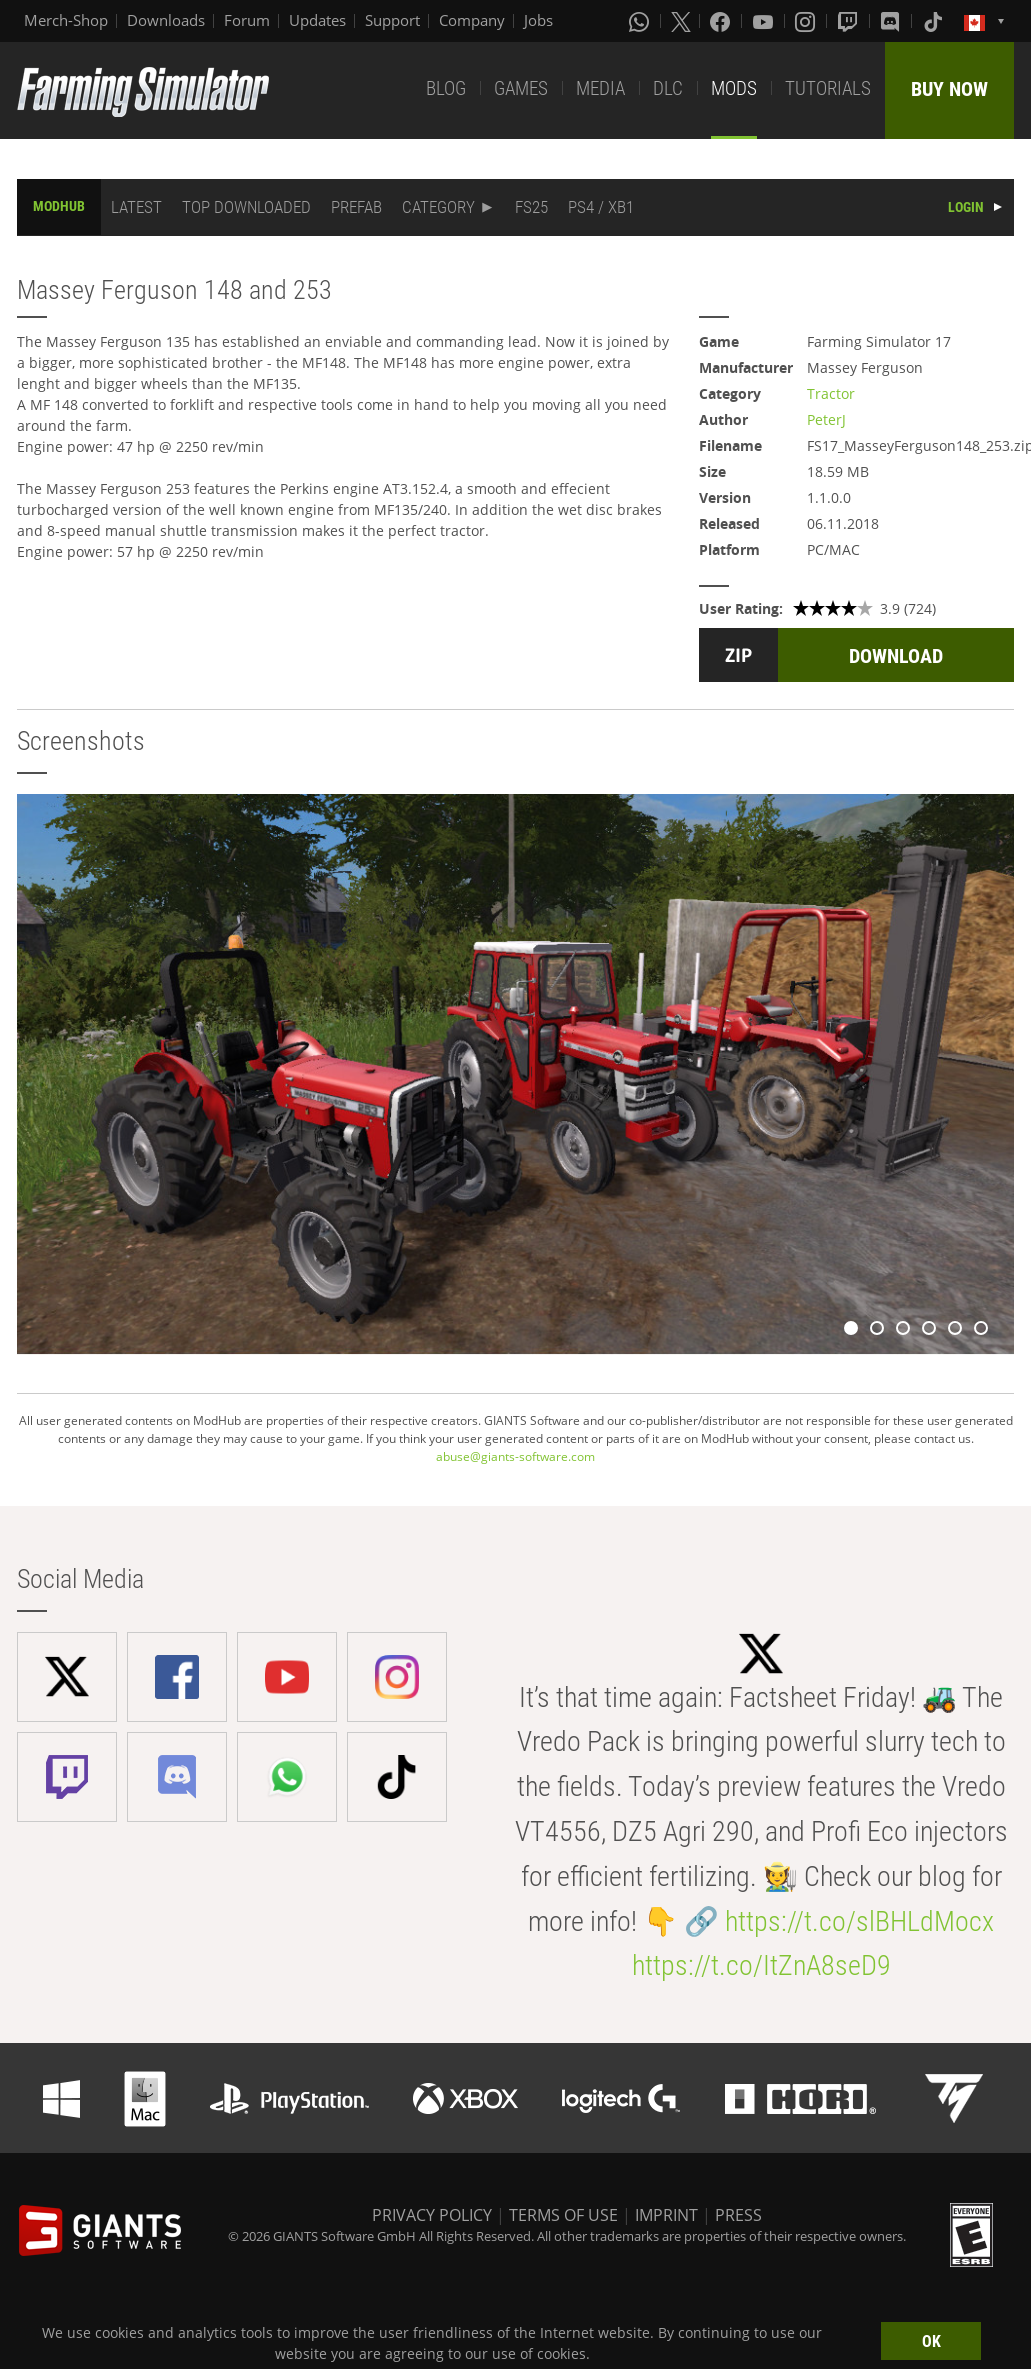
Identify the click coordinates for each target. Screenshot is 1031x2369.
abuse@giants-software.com (515, 1456)
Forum (247, 20)
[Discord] (892, 21)
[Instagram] (807, 21)
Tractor (831, 393)
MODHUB (59, 206)
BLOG (446, 88)
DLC (668, 88)
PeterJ (826, 419)
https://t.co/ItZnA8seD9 (761, 1965)
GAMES (521, 88)
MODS (734, 88)
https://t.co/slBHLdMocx (859, 1921)
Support (392, 20)
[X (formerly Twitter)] (681, 21)
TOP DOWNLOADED (246, 207)
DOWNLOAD (896, 656)
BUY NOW (949, 89)
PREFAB (356, 207)
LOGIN (966, 207)
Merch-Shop (66, 20)
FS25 (531, 207)
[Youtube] (765, 21)
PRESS (738, 2215)
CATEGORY (438, 207)
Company (472, 20)
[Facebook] (722, 21)
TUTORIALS (828, 88)
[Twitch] (850, 21)
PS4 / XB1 (601, 207)
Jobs (538, 20)
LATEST (136, 207)
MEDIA (600, 88)
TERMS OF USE (563, 2215)
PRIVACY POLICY (432, 2215)
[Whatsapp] (641, 21)
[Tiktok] (935, 21)
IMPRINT (666, 2215)
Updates (317, 20)
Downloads (166, 20)
